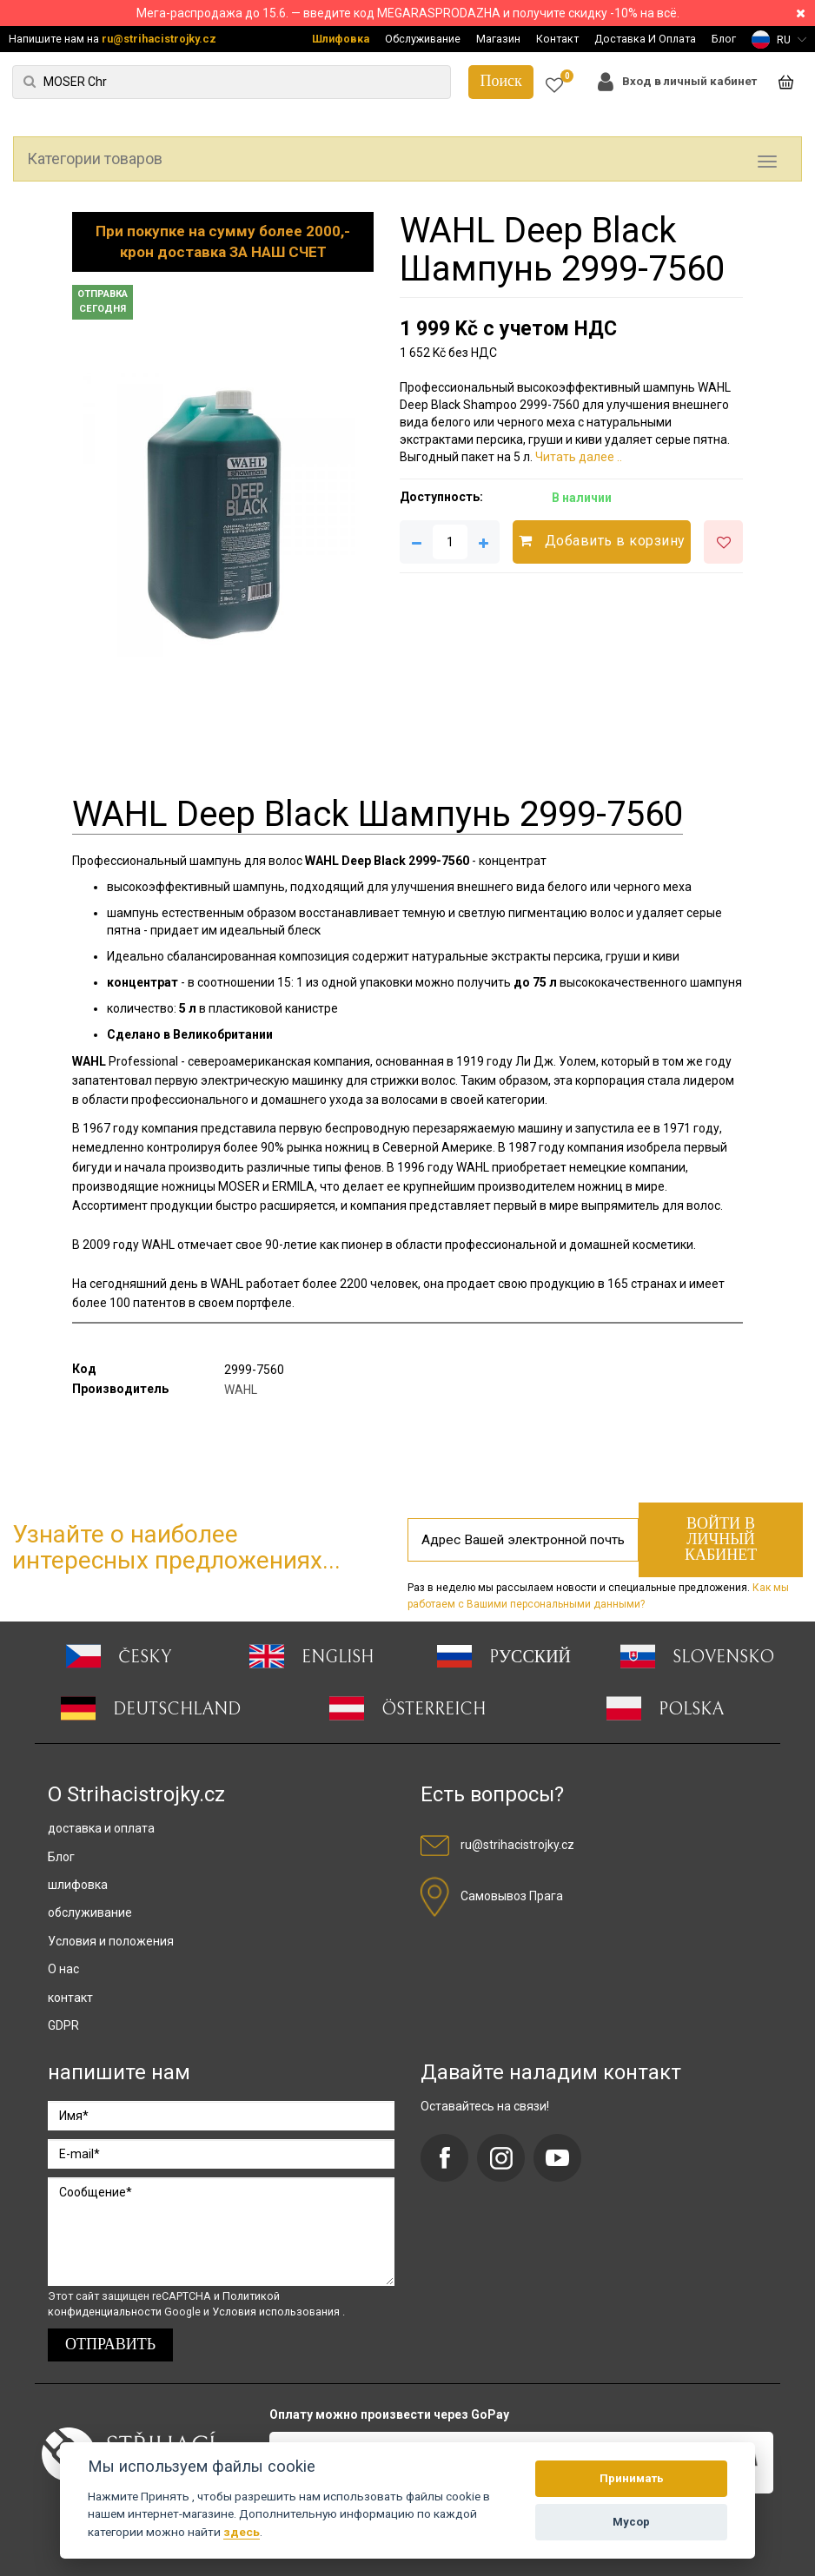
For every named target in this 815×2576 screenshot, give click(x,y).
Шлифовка (340, 38)
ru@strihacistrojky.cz (159, 38)
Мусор (631, 2521)
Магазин (498, 38)
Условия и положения (111, 1941)
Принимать (632, 2478)
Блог (724, 38)
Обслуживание (423, 38)
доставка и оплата (101, 1828)
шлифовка (78, 1885)
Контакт (557, 38)
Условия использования (277, 2311)
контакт (70, 1998)
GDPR (63, 2025)
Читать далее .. (578, 457)
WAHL (240, 1390)
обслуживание (90, 1912)
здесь (241, 2532)
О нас (63, 1969)
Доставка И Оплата (645, 38)
